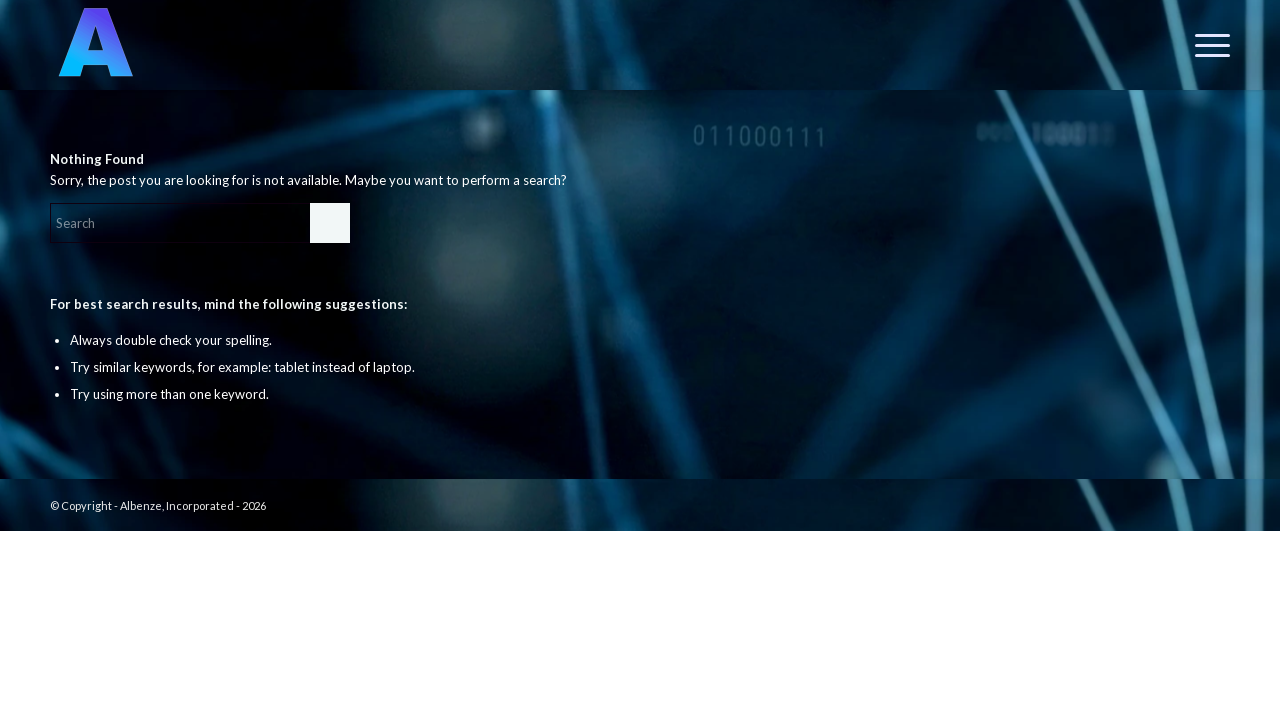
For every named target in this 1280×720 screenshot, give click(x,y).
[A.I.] (95, 45)
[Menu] (1206, 45)
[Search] (200, 223)
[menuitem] (1206, 45)
